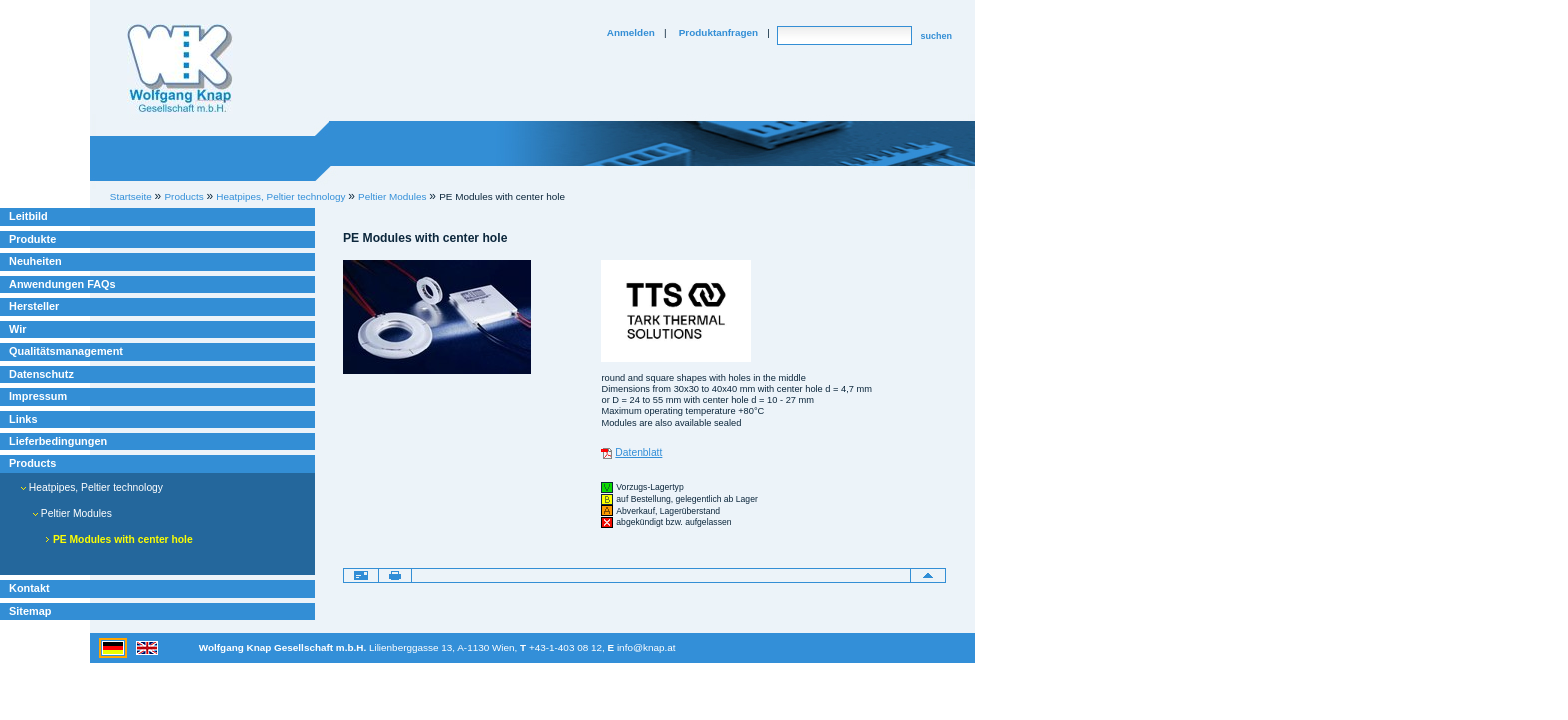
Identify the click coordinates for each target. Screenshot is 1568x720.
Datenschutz (41, 374)
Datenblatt (638, 452)
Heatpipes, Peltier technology (92, 487)
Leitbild (28, 216)
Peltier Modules (392, 196)
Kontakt (29, 588)
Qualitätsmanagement (66, 351)
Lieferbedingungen (58, 441)
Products (32, 463)
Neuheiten (35, 261)
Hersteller (34, 306)
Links (23, 419)
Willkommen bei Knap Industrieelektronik (180, 69)
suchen (936, 36)
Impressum (38, 396)
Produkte (32, 239)
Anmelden (631, 32)
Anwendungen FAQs (62, 284)
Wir (17, 329)
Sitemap (30, 611)
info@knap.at (646, 647)
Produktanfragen (718, 32)
